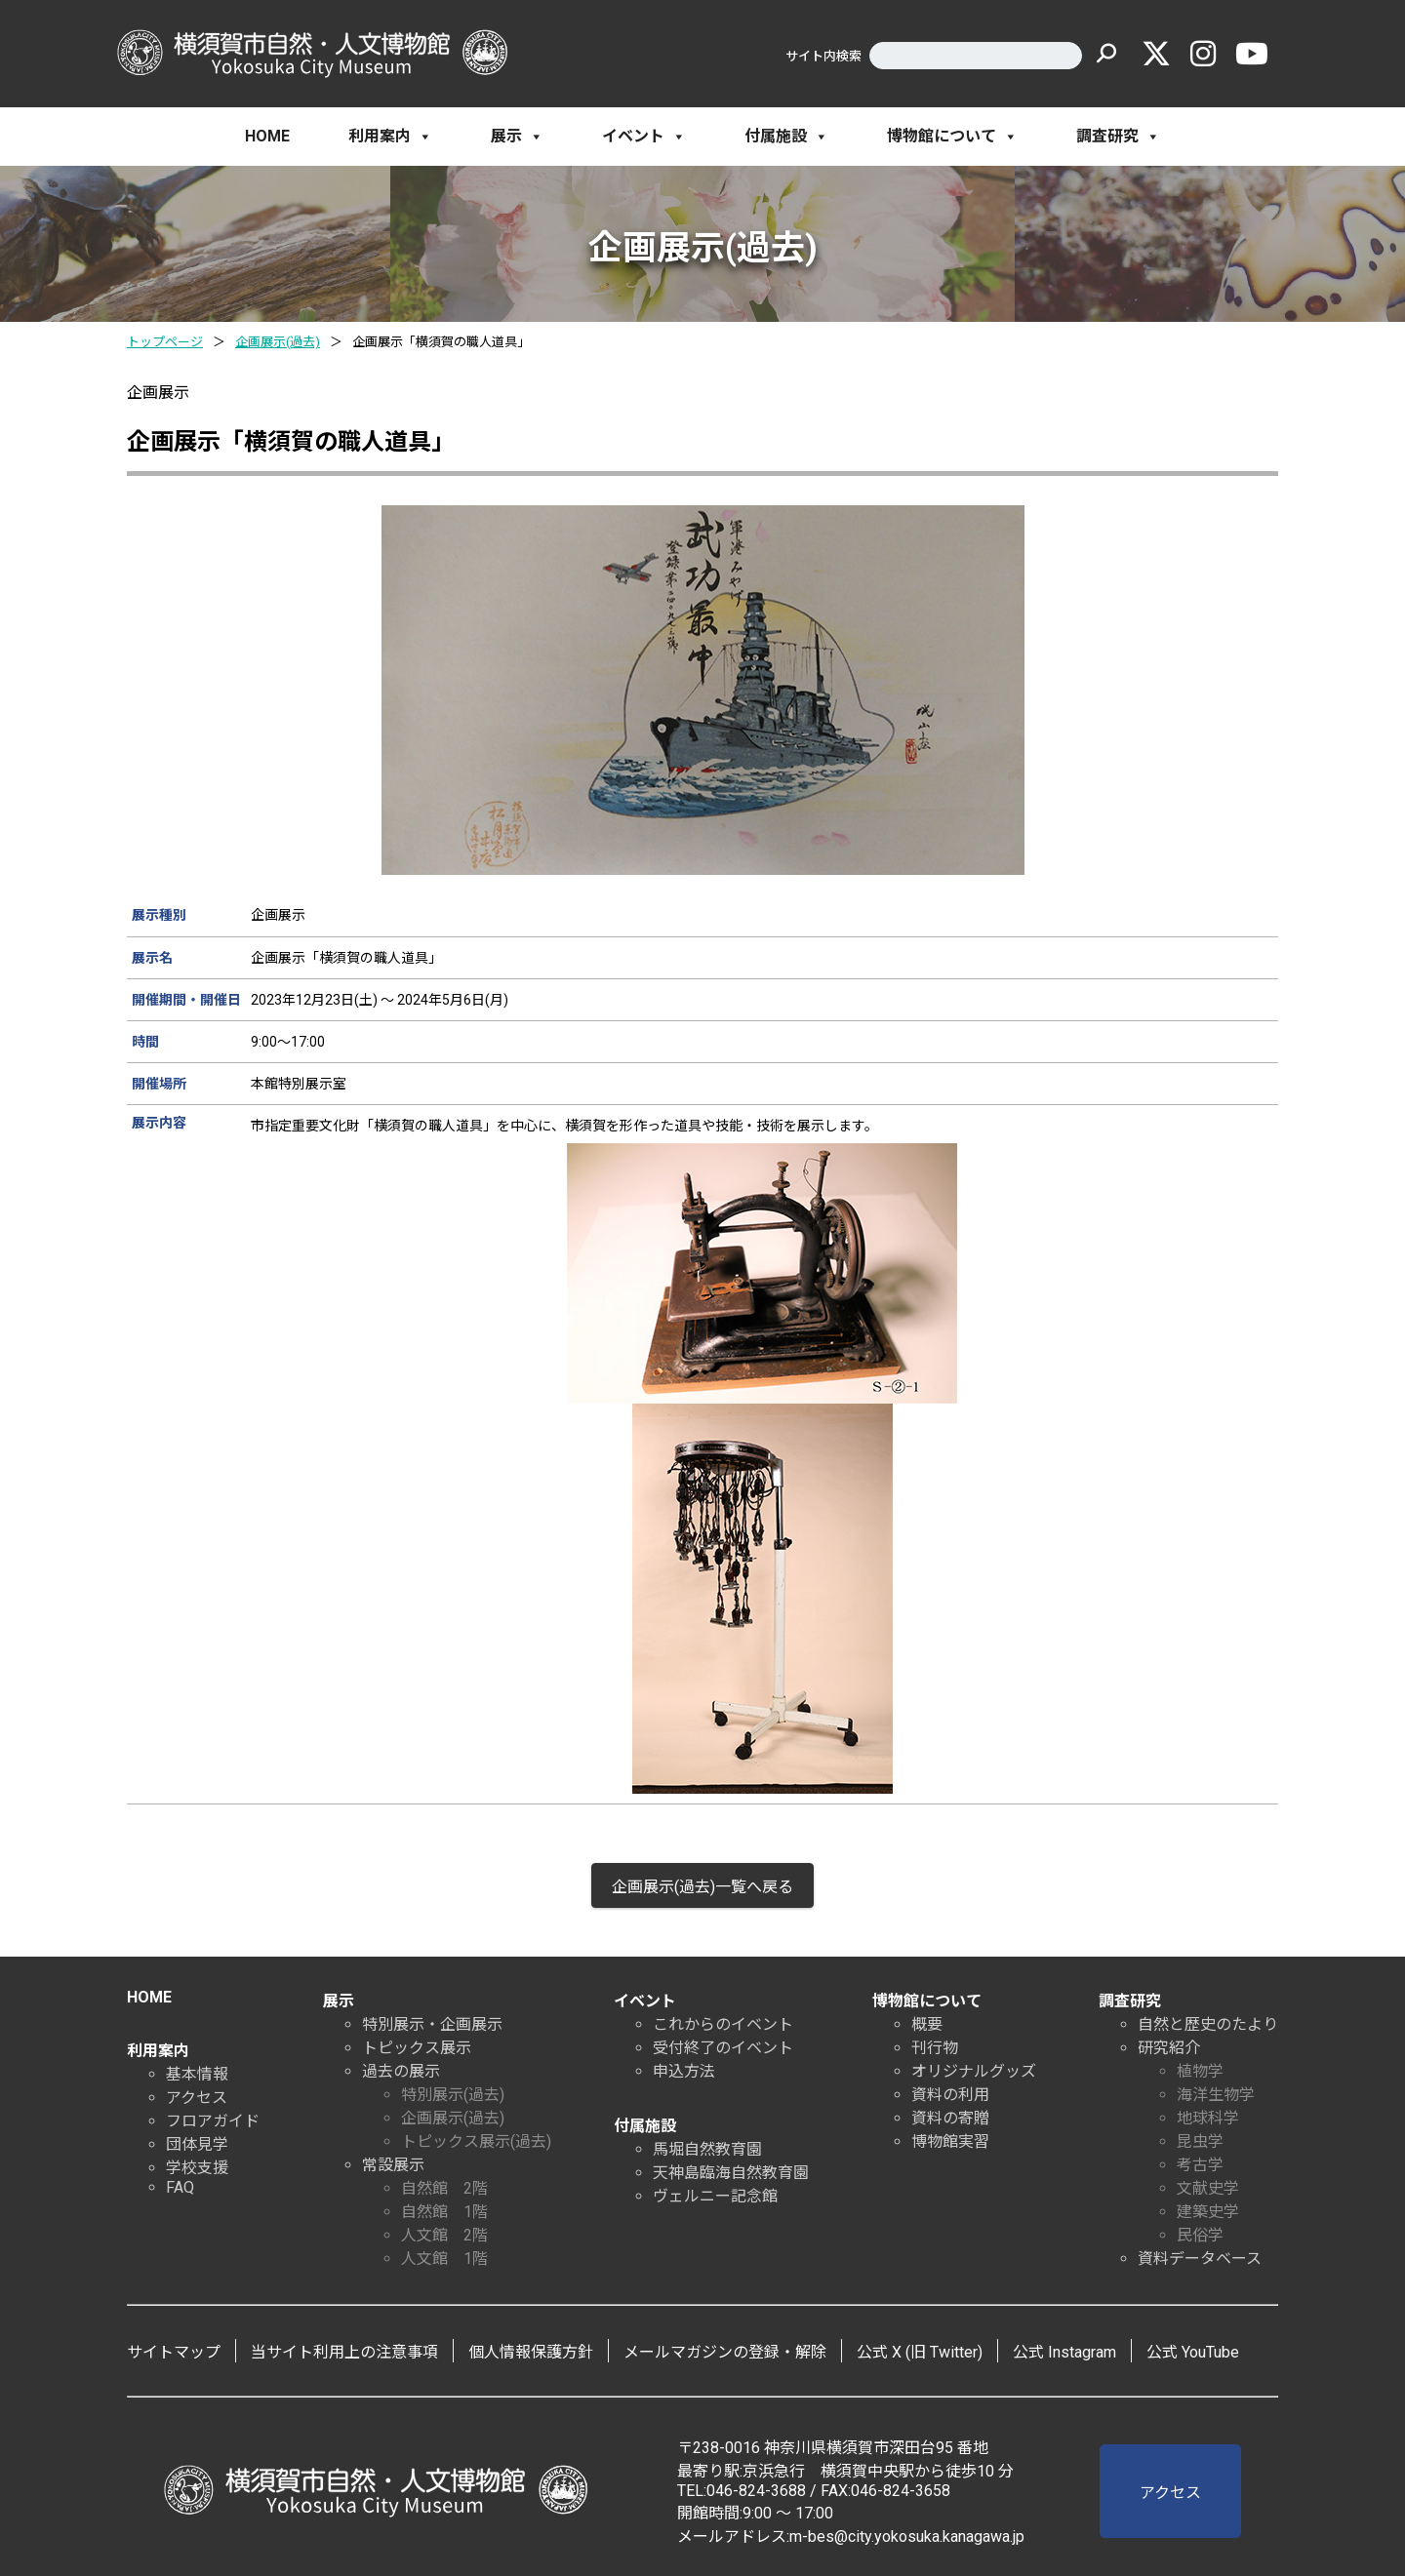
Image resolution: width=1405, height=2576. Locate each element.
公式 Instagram (1064, 2352)
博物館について (952, 136)
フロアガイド (213, 2121)
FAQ (180, 2187)
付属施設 (786, 136)
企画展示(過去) (277, 342)
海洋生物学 (1216, 2094)
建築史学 (1208, 2211)
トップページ (165, 342)
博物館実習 (950, 2141)
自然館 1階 (444, 2211)
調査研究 (1118, 136)
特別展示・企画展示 (432, 2024)
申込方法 (684, 2071)
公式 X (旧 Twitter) (920, 2352)
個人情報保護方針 (530, 2352)
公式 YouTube (1192, 2352)
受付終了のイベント (723, 2048)
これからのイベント (723, 2024)
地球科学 (1208, 2118)
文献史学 (1208, 2188)
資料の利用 (950, 2094)
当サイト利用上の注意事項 (344, 2352)
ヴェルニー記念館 (715, 2196)
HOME (267, 136)
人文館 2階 (444, 2235)
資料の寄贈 (950, 2118)
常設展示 (393, 2165)
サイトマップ (174, 2352)
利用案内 (390, 136)
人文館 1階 (444, 2258)
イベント (644, 136)
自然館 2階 (444, 2188)
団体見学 (197, 2144)
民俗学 (1200, 2235)
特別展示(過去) (452, 2094)
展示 (517, 136)
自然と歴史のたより (1208, 2024)
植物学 (1200, 2071)
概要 (927, 2024)
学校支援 (197, 2168)
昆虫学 (1200, 2141)
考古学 (1200, 2165)
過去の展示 (401, 2071)
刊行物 (934, 2048)
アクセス (196, 2097)
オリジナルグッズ (973, 2071)
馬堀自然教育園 (707, 2149)
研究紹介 (1169, 2048)
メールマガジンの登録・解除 (724, 2352)
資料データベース (1200, 2258)
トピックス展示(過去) (476, 2141)
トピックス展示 (416, 2048)
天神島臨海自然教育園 (731, 2172)
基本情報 (197, 2074)
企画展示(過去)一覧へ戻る (702, 1887)
